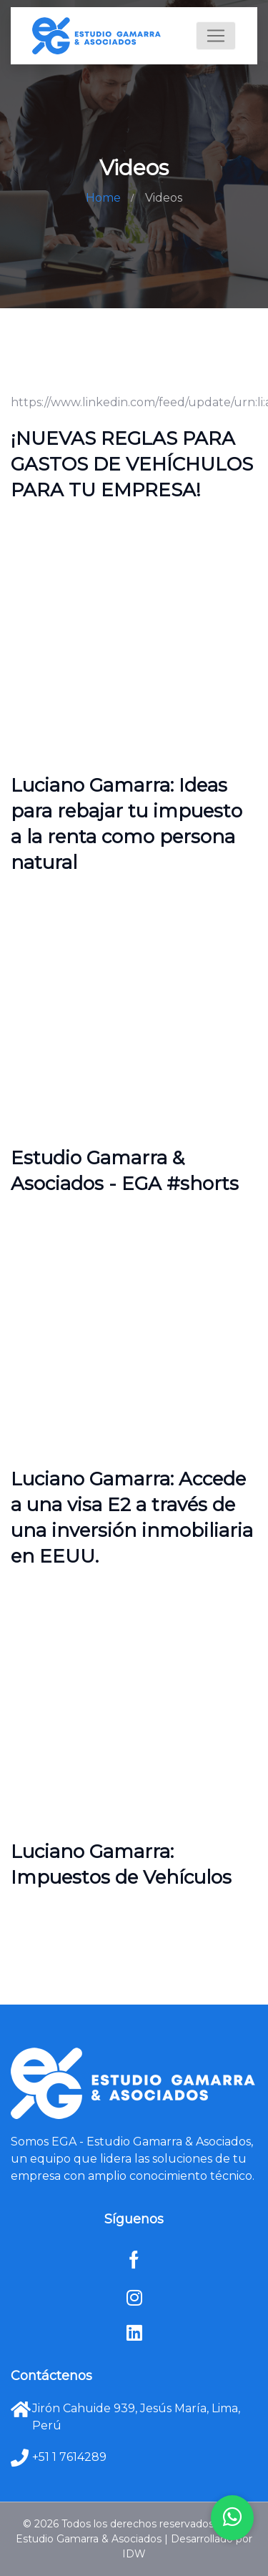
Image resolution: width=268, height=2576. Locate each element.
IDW (134, 2553)
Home (103, 198)
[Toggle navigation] (216, 35)
